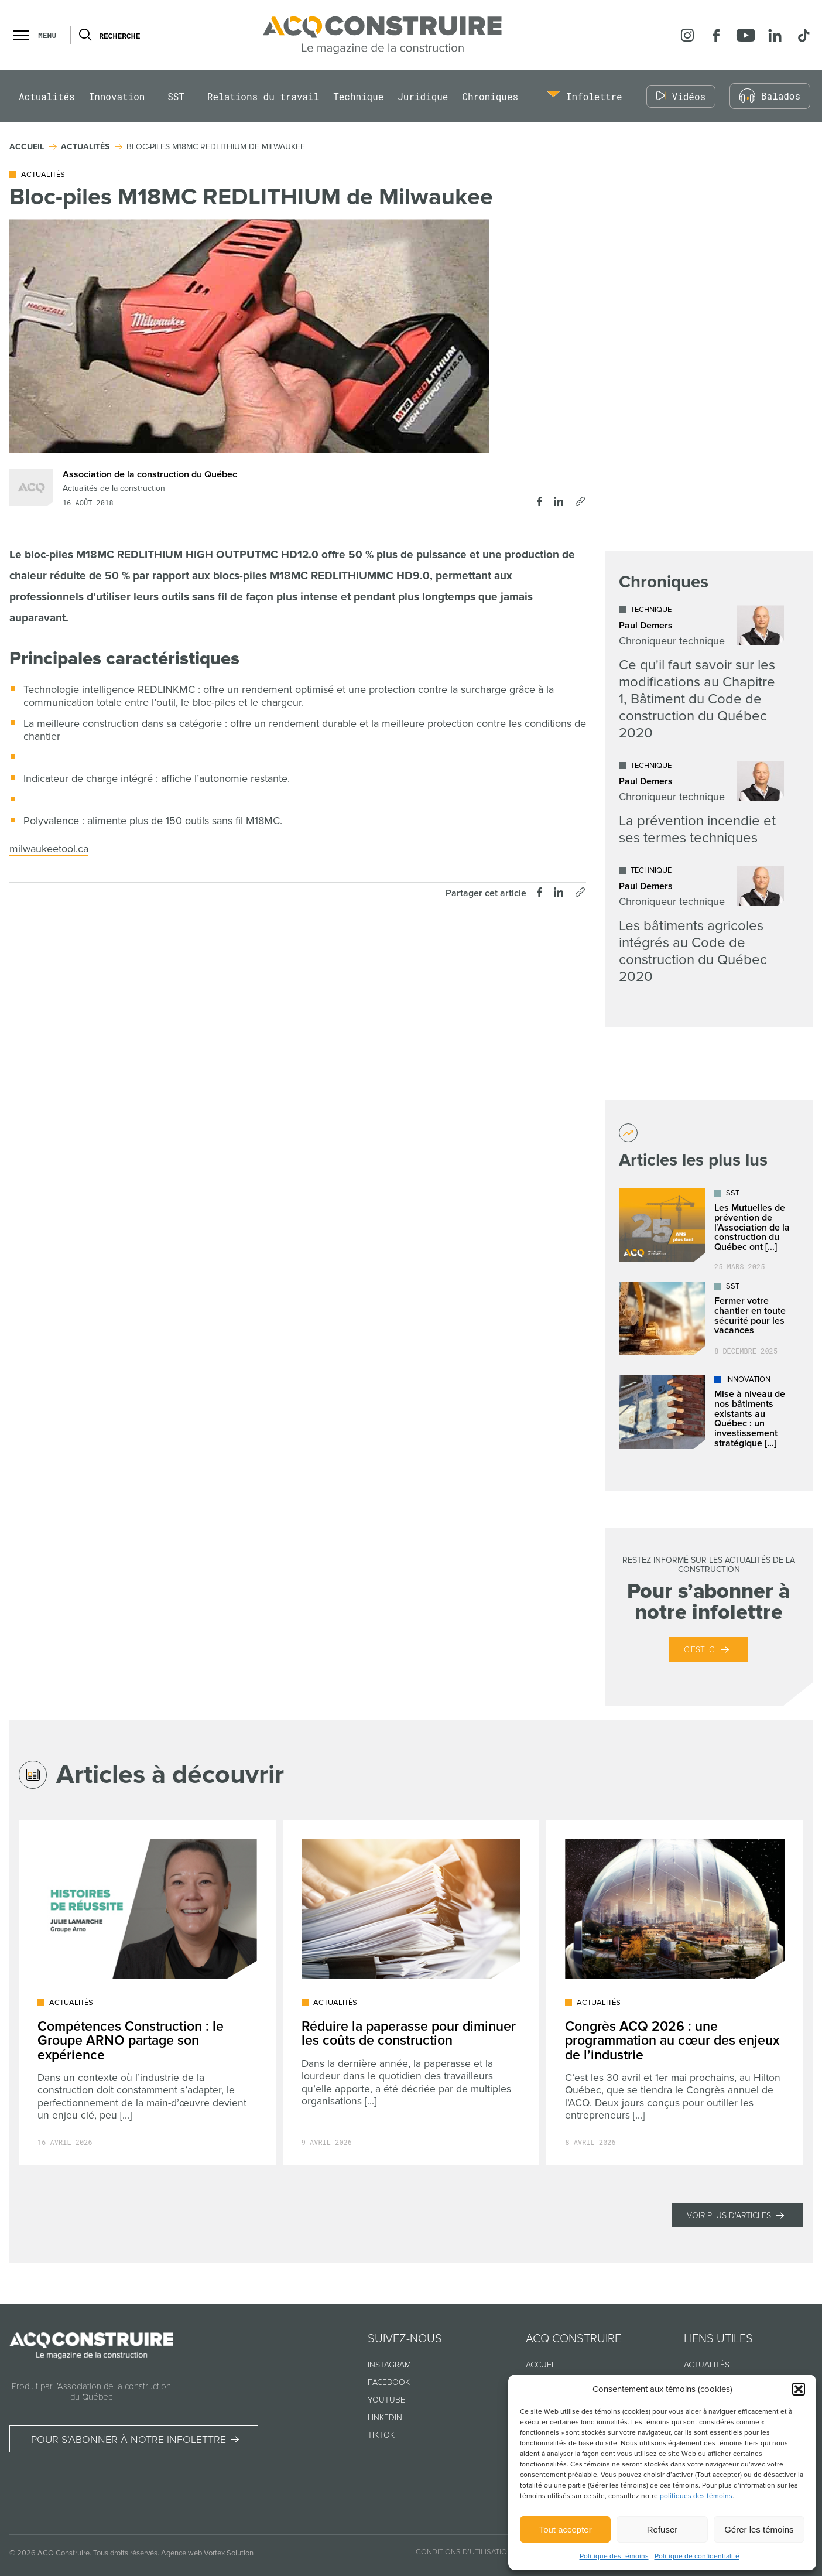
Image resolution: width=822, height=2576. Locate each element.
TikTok (381, 2435)
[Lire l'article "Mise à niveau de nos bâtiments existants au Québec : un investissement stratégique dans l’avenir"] (709, 1412)
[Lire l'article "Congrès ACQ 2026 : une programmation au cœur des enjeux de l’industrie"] (675, 1993)
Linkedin (385, 2418)
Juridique (423, 96)
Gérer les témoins (758, 2529)
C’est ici (700, 1650)
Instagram (389, 2365)
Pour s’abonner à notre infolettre (128, 2439)
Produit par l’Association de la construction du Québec (91, 2391)
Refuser (662, 2529)
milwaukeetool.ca (48, 848)
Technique (358, 96)
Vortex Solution (229, 2553)
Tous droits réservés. (126, 2553)
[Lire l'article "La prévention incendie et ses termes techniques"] (701, 803)
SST (175, 96)
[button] (798, 2389)
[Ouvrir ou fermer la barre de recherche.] (84, 35)
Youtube (386, 2400)
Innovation (117, 96)
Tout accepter (565, 2529)
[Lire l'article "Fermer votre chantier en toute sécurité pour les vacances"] (709, 1318)
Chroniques (490, 96)
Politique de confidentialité (697, 2556)
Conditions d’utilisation (464, 2552)
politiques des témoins (696, 2496)
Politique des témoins (614, 2556)
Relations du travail (263, 96)
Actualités (47, 96)
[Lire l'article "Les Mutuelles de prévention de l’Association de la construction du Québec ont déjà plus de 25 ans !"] (709, 1225)
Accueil (541, 2365)
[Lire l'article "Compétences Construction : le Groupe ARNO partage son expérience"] (147, 1993)
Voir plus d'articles (729, 2215)
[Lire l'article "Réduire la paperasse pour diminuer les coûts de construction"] (411, 1993)
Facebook (389, 2382)
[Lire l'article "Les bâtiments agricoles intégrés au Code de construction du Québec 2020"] (701, 925)
